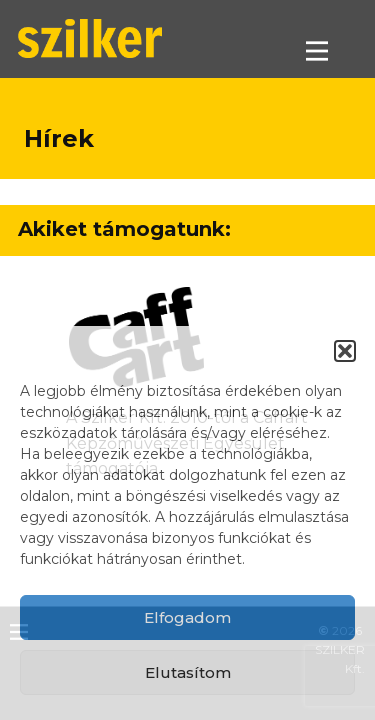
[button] (345, 351)
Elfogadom (187, 617)
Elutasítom (188, 672)
